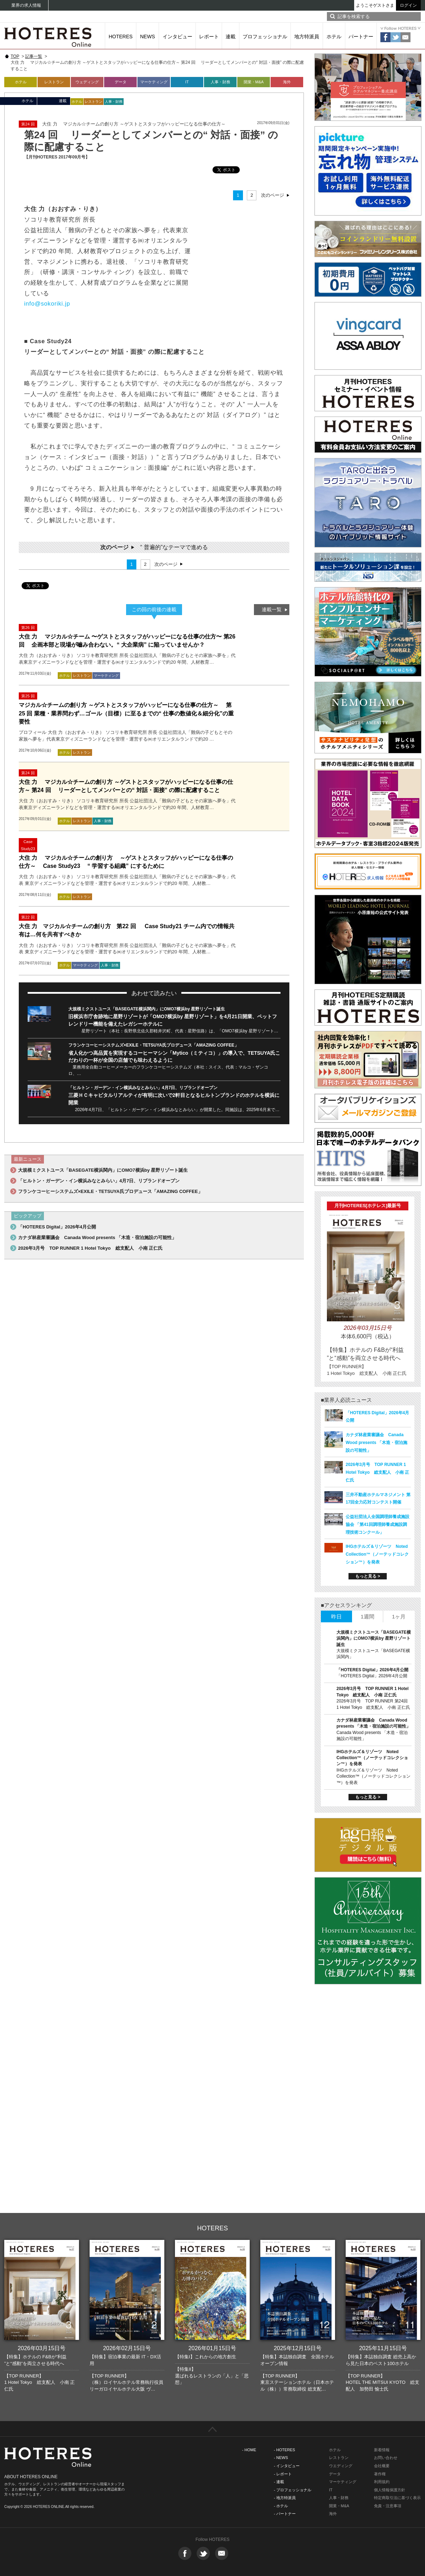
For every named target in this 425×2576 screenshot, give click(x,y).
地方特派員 (306, 36)
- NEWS (281, 2457)
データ (120, 82)
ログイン (408, 5)
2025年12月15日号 (298, 2348)
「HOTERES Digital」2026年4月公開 (57, 1227)
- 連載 (279, 2482)
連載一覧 (272, 609)
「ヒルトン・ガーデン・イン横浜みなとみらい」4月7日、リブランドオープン (142, 1087)
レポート (209, 36)
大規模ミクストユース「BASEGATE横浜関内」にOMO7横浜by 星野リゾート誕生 (146, 1009)
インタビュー (177, 36)
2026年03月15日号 (42, 2348)
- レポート (283, 2474)
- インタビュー (287, 2466)
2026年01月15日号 (212, 2348)
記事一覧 (33, 56)
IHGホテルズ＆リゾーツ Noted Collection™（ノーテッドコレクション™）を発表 (377, 1554)
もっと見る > (367, 1576)
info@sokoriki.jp (47, 303)
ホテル (334, 36)
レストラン (54, 82)
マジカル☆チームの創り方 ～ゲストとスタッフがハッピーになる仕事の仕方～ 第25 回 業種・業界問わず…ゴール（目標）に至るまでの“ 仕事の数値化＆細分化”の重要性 (126, 713)
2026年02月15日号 (127, 2348)
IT (187, 82)
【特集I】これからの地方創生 (205, 2356)
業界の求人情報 (26, 5)
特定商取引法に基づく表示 (397, 2498)
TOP (15, 56)
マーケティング (154, 82)
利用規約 (382, 2482)
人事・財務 (220, 82)
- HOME (249, 2450)
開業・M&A (254, 82)
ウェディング (87, 82)
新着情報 (382, 2450)
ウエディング (340, 2466)
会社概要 (382, 2466)
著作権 (380, 2474)
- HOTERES (284, 2450)
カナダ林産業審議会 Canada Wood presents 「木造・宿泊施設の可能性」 (97, 1237)
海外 (287, 82)
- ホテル (281, 2506)
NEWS (147, 36)
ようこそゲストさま (375, 5)
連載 (231, 36)
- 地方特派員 (285, 2498)
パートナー (360, 36)
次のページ (272, 195)
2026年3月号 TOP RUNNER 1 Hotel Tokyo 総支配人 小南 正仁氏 (90, 1248)
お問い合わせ (385, 2457)
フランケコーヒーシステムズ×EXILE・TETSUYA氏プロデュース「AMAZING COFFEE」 (153, 1045)
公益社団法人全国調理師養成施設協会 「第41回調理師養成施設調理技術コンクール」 (377, 1524)
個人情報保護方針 (389, 2490)
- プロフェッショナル (292, 2490)
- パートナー (285, 2513)
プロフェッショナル (265, 36)
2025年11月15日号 (383, 2348)
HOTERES (121, 36)
